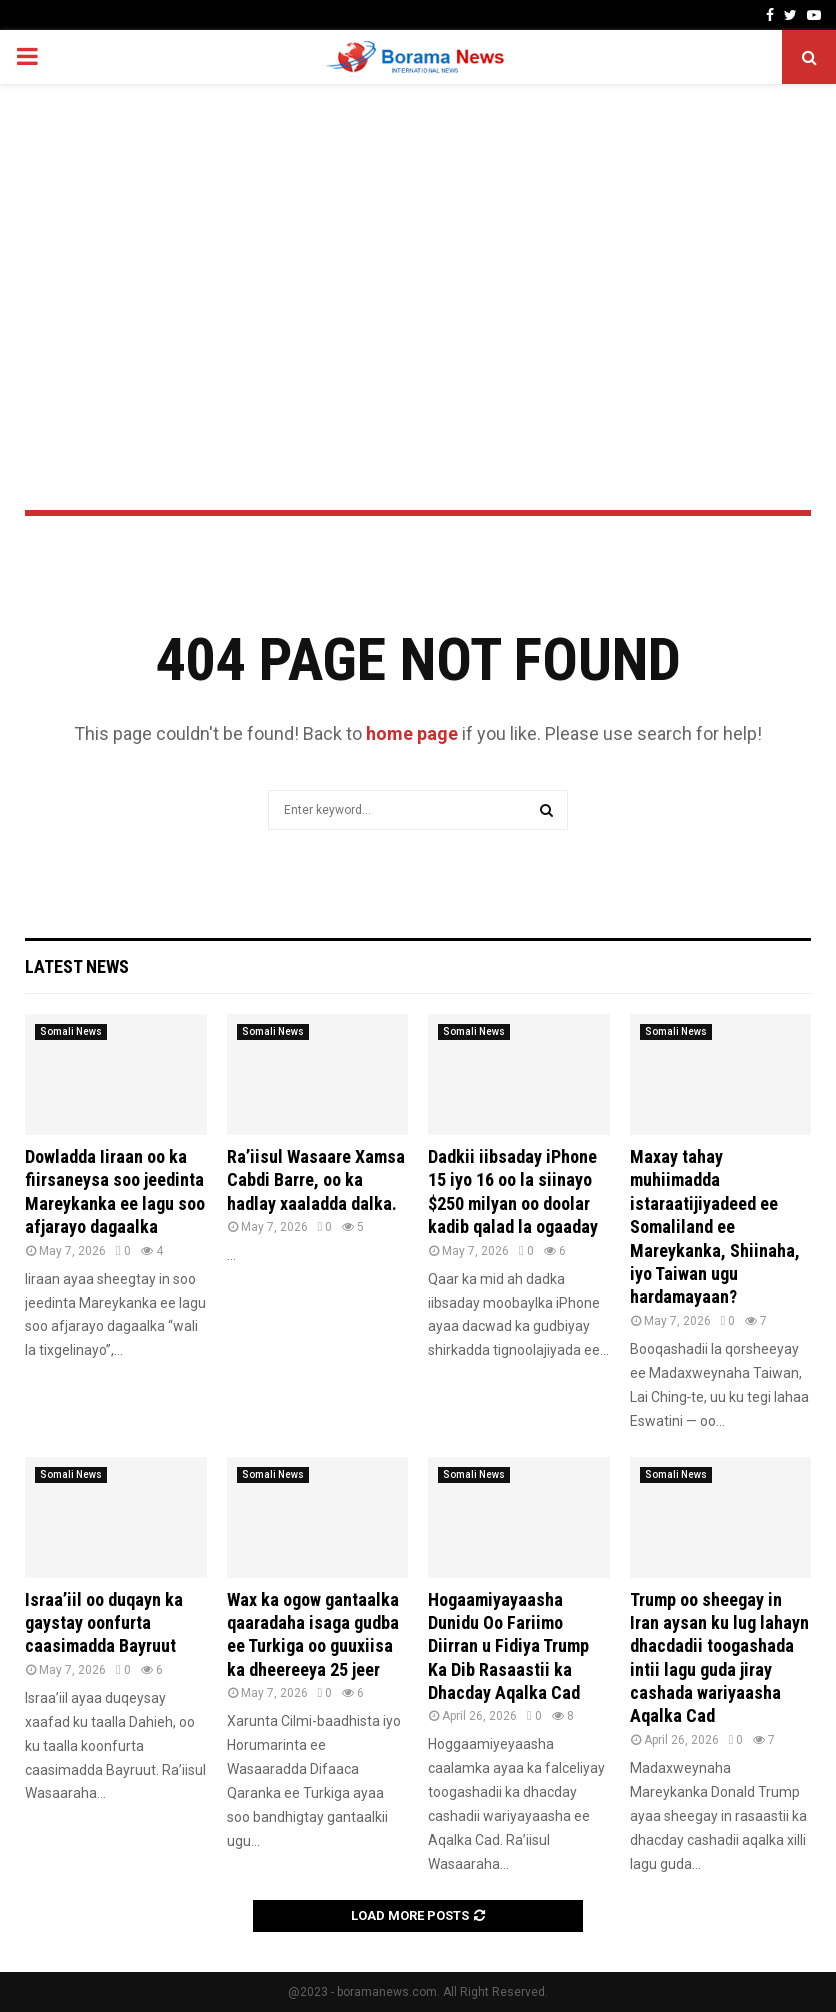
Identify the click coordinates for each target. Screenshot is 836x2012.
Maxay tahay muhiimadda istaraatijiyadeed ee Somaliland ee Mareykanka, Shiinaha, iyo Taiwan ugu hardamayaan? (715, 1226)
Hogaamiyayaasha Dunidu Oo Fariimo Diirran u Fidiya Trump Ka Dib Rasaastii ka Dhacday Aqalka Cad (508, 1646)
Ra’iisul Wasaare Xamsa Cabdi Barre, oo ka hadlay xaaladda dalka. (316, 1180)
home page (412, 733)
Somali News (71, 1031)
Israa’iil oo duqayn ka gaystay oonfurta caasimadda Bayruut (104, 1623)
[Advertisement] (418, 244)
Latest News (77, 966)
